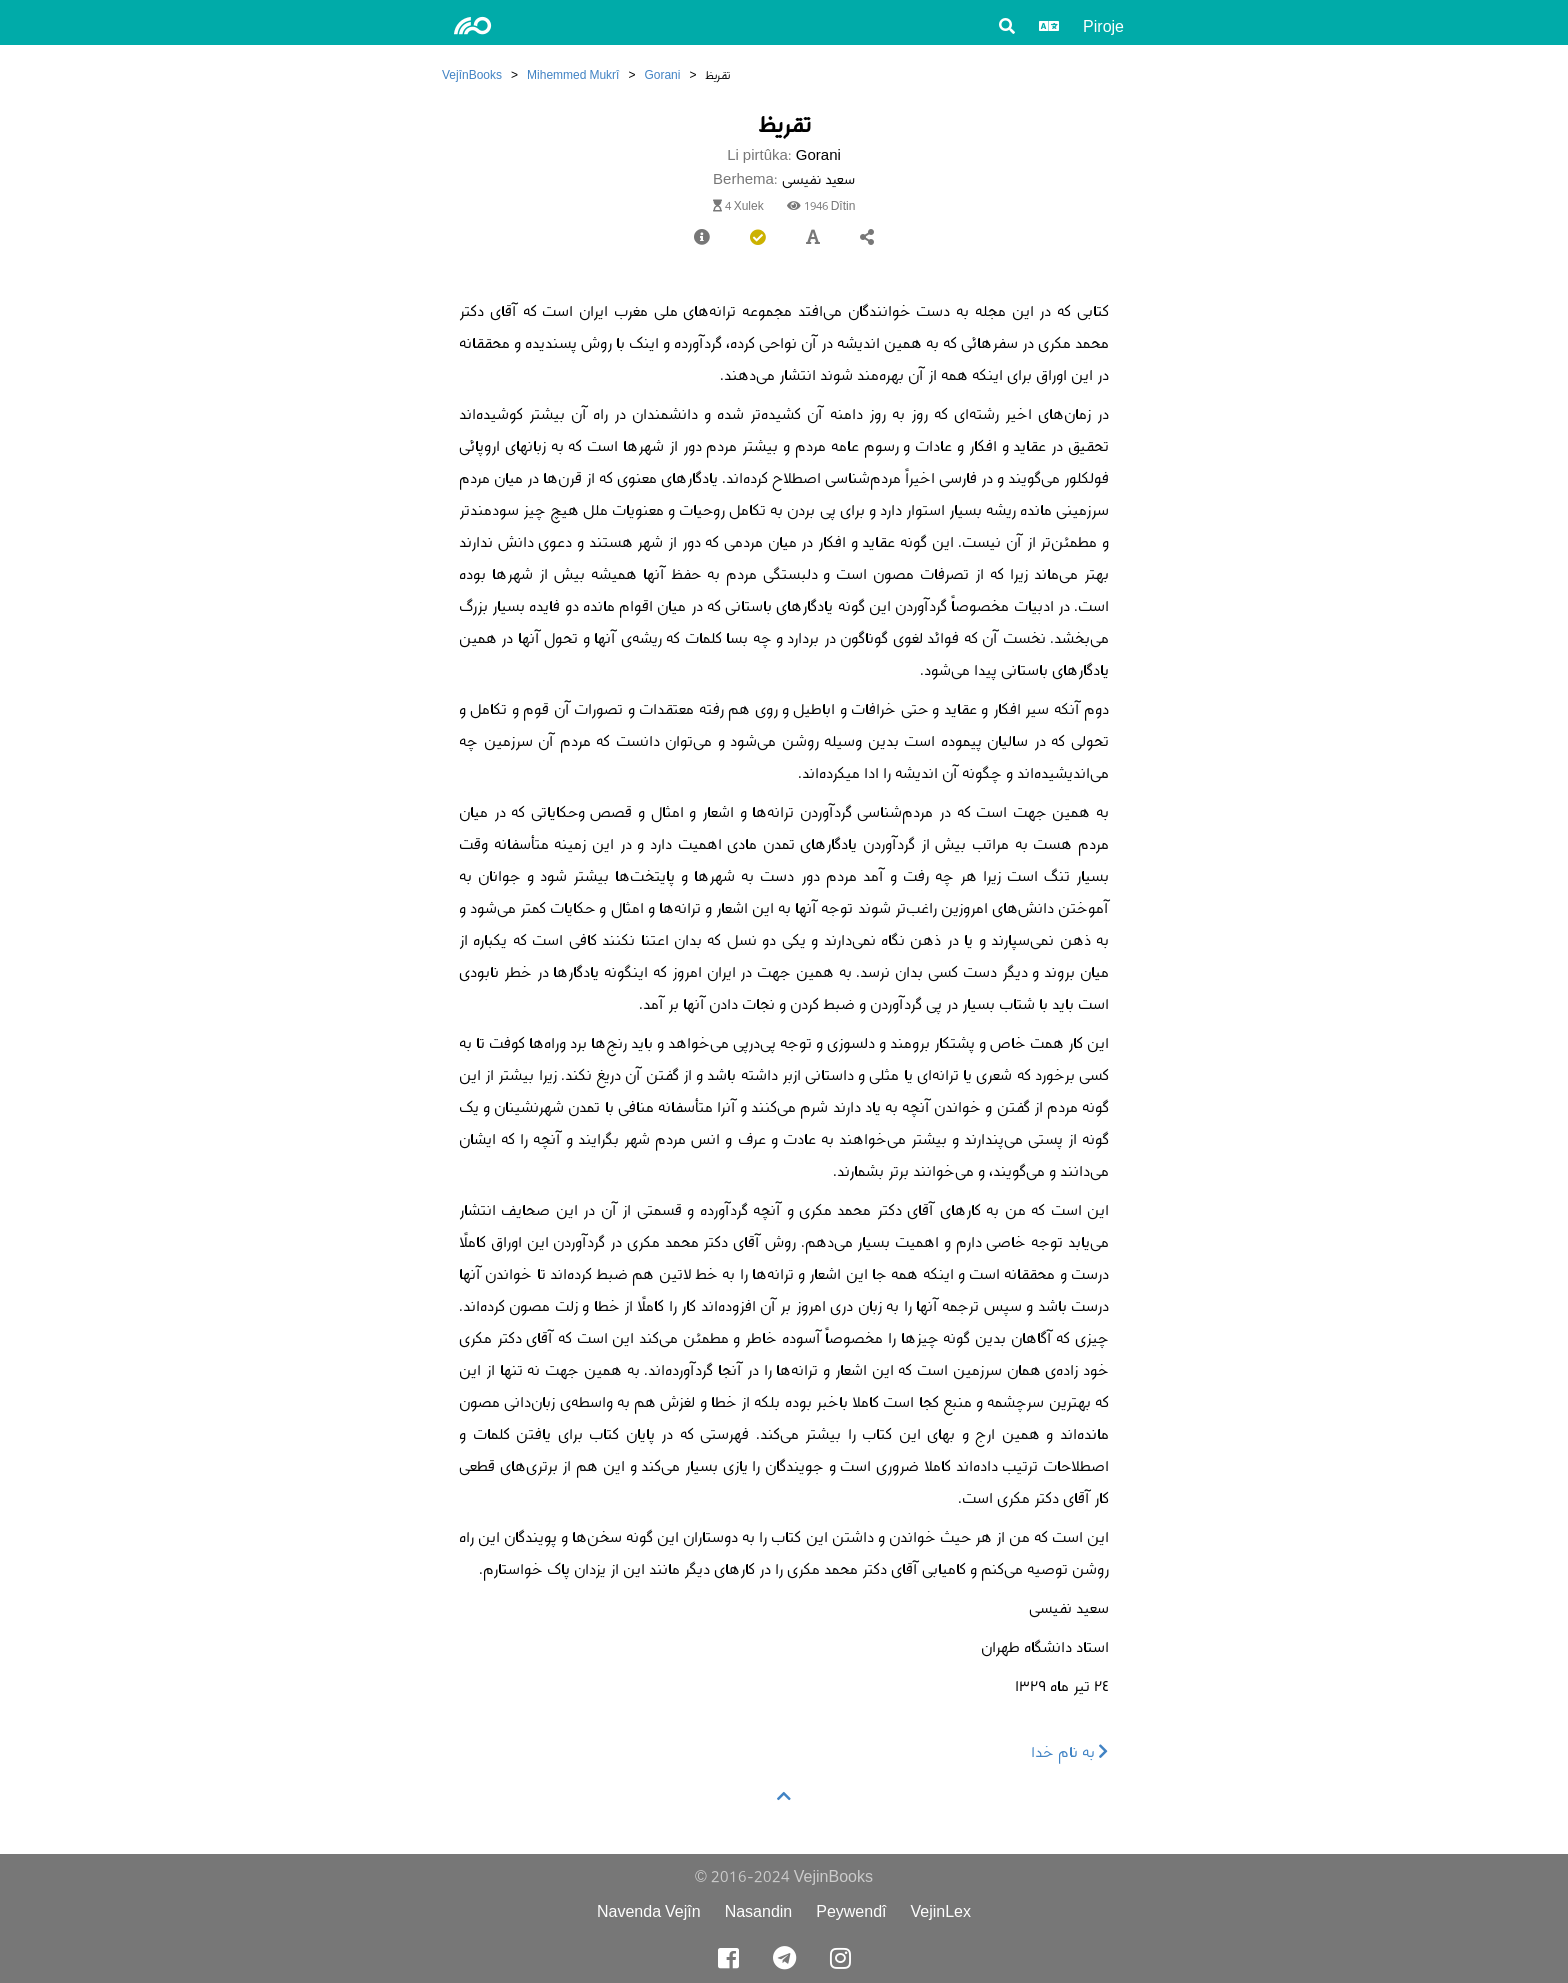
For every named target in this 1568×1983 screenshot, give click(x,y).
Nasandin (759, 1911)
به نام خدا (1070, 1751)
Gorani (662, 74)
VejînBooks (472, 74)
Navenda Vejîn (649, 1911)
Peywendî (851, 1911)
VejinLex (941, 1911)
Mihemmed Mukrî (573, 74)
